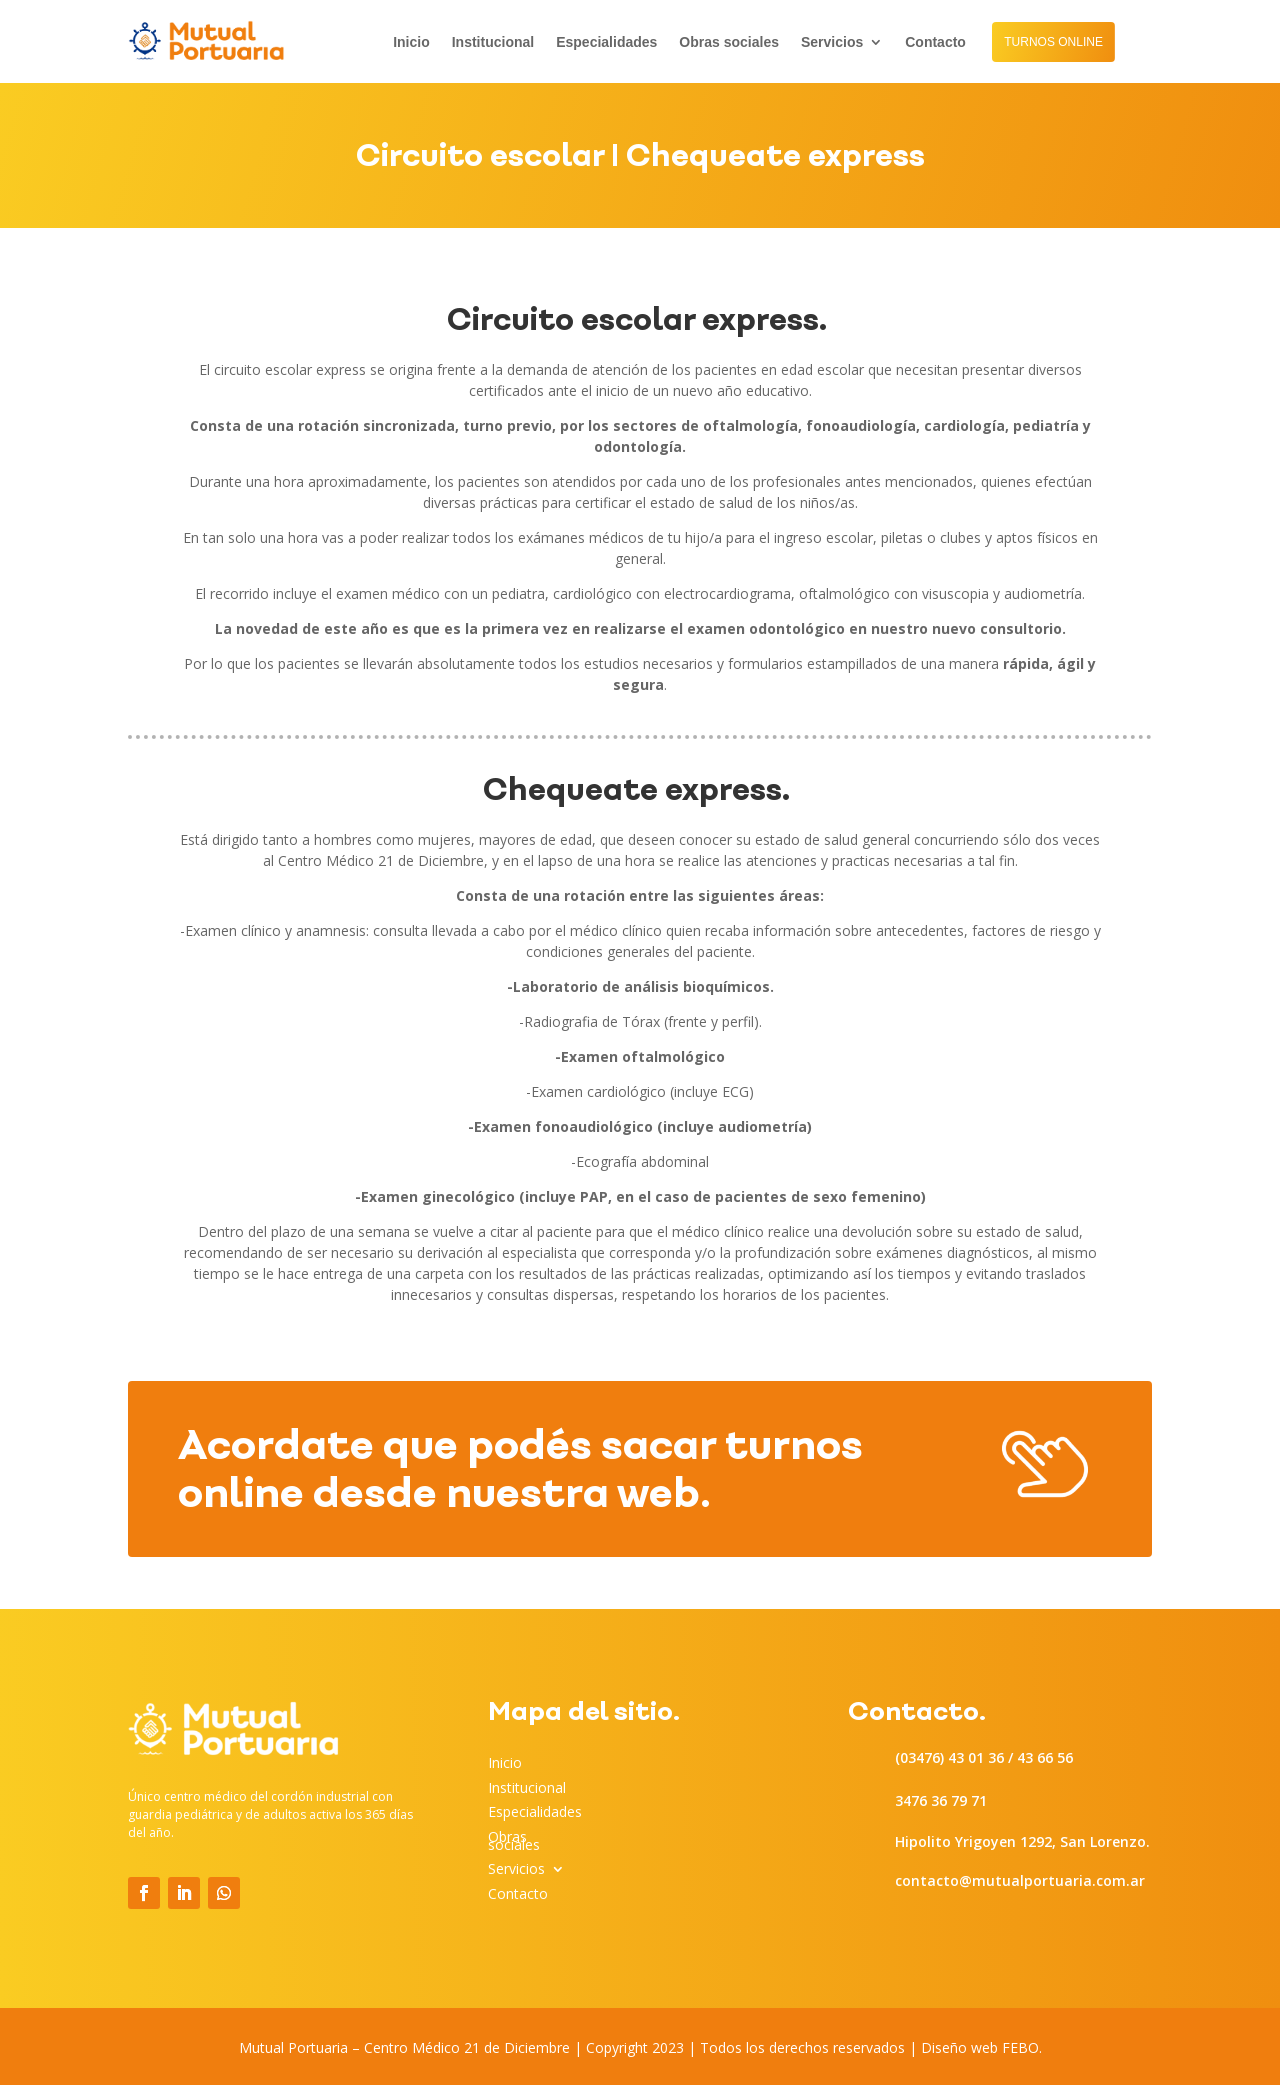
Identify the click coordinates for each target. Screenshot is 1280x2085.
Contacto (935, 42)
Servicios (832, 42)
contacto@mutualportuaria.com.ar (1020, 1880)
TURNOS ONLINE (1053, 42)
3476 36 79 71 (941, 1800)
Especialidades (606, 42)
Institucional (493, 42)
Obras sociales (729, 42)
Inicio (411, 42)
